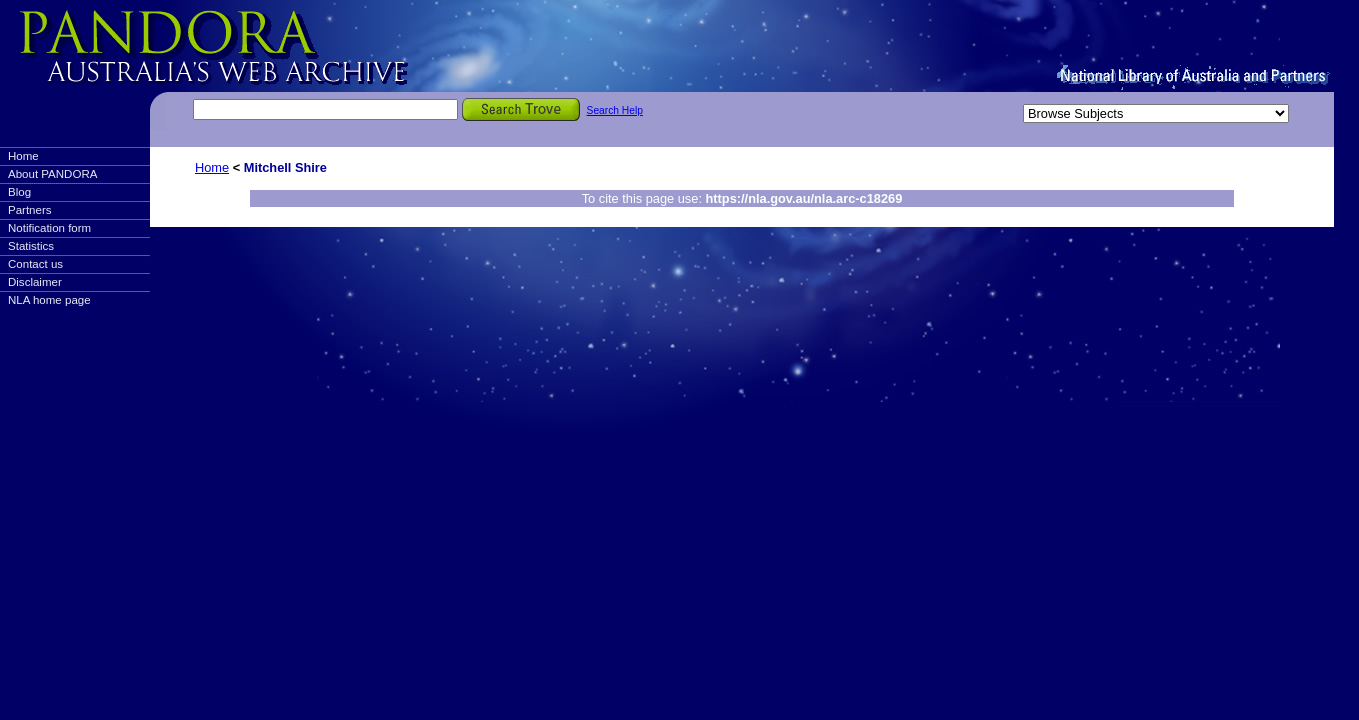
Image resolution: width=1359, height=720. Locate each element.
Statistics (31, 246)
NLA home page (49, 300)
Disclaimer (35, 282)
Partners (30, 210)
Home (23, 156)
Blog (19, 192)
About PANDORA (52, 174)
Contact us (35, 264)
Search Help (615, 110)
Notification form (49, 228)
